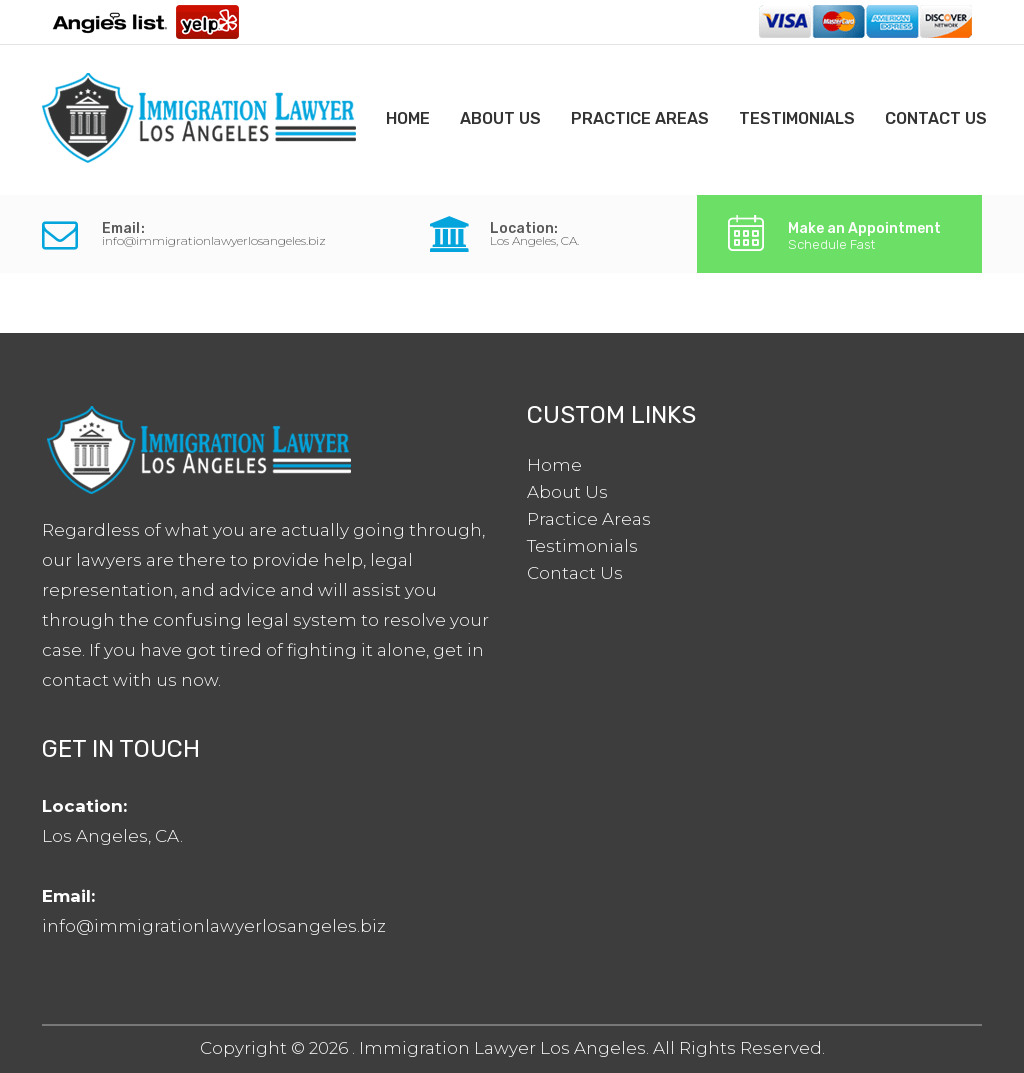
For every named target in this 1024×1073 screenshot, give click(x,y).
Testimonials (797, 118)
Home (408, 118)
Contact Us (936, 118)
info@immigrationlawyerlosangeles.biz (214, 240)
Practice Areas (640, 118)
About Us (500, 118)
